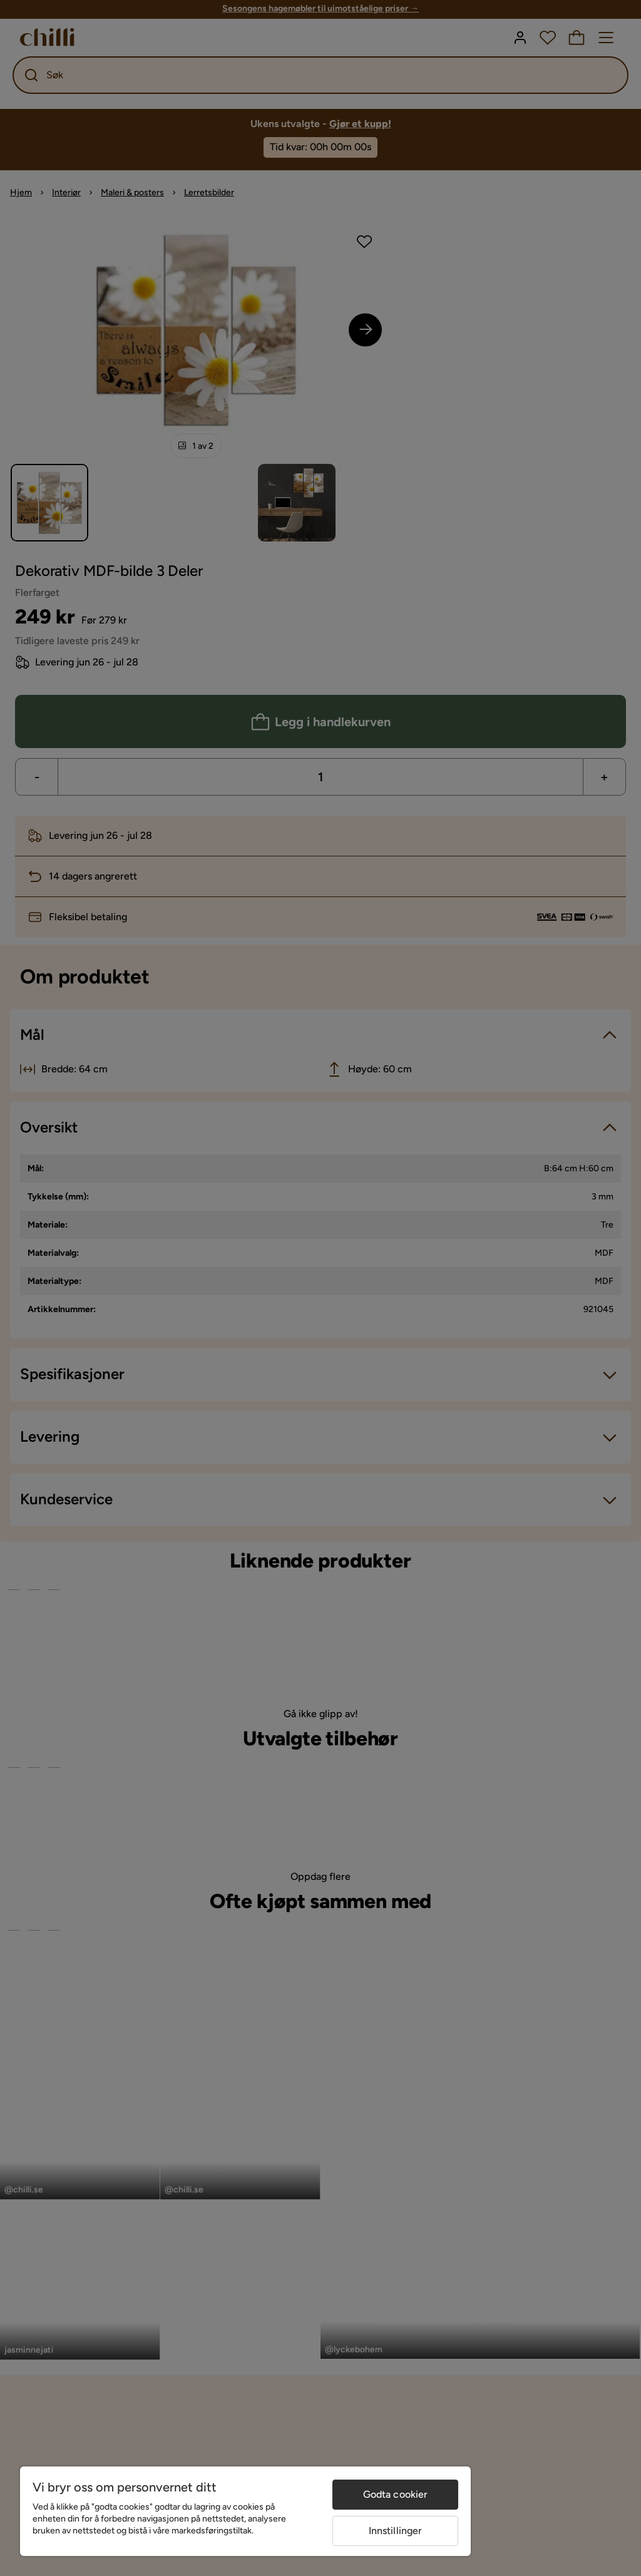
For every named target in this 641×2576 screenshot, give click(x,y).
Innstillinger (396, 2531)
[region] (245, 2511)
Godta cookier (395, 2494)
